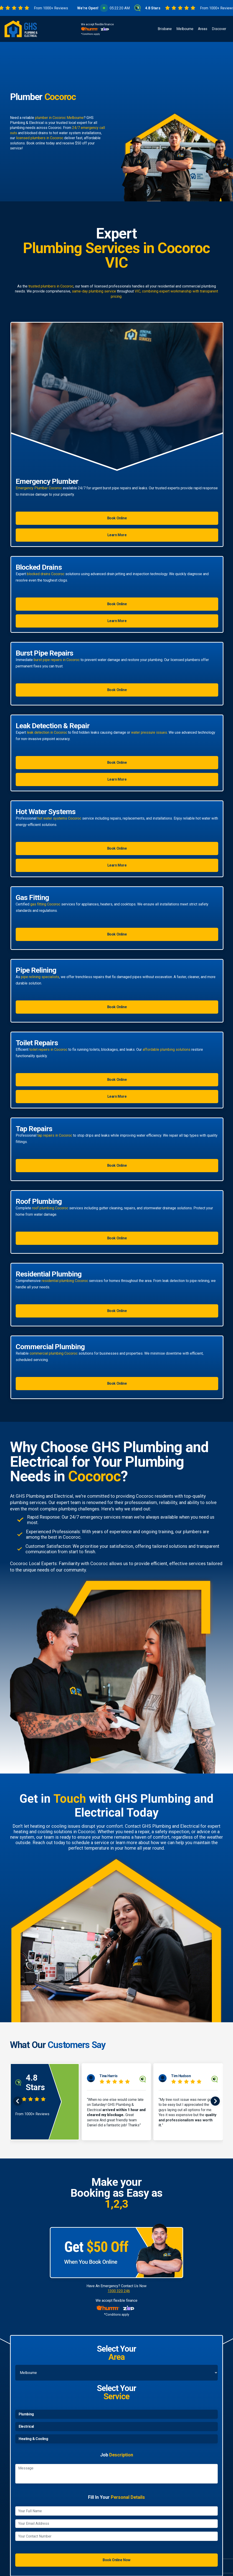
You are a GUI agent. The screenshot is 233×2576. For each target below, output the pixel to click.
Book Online (117, 518)
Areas (202, 29)
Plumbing (26, 2414)
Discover (219, 29)
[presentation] (17, 2101)
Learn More (117, 535)
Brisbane (165, 29)
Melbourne (184, 29)
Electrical (26, 2426)
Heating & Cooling (33, 2439)
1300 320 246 (119, 2291)
